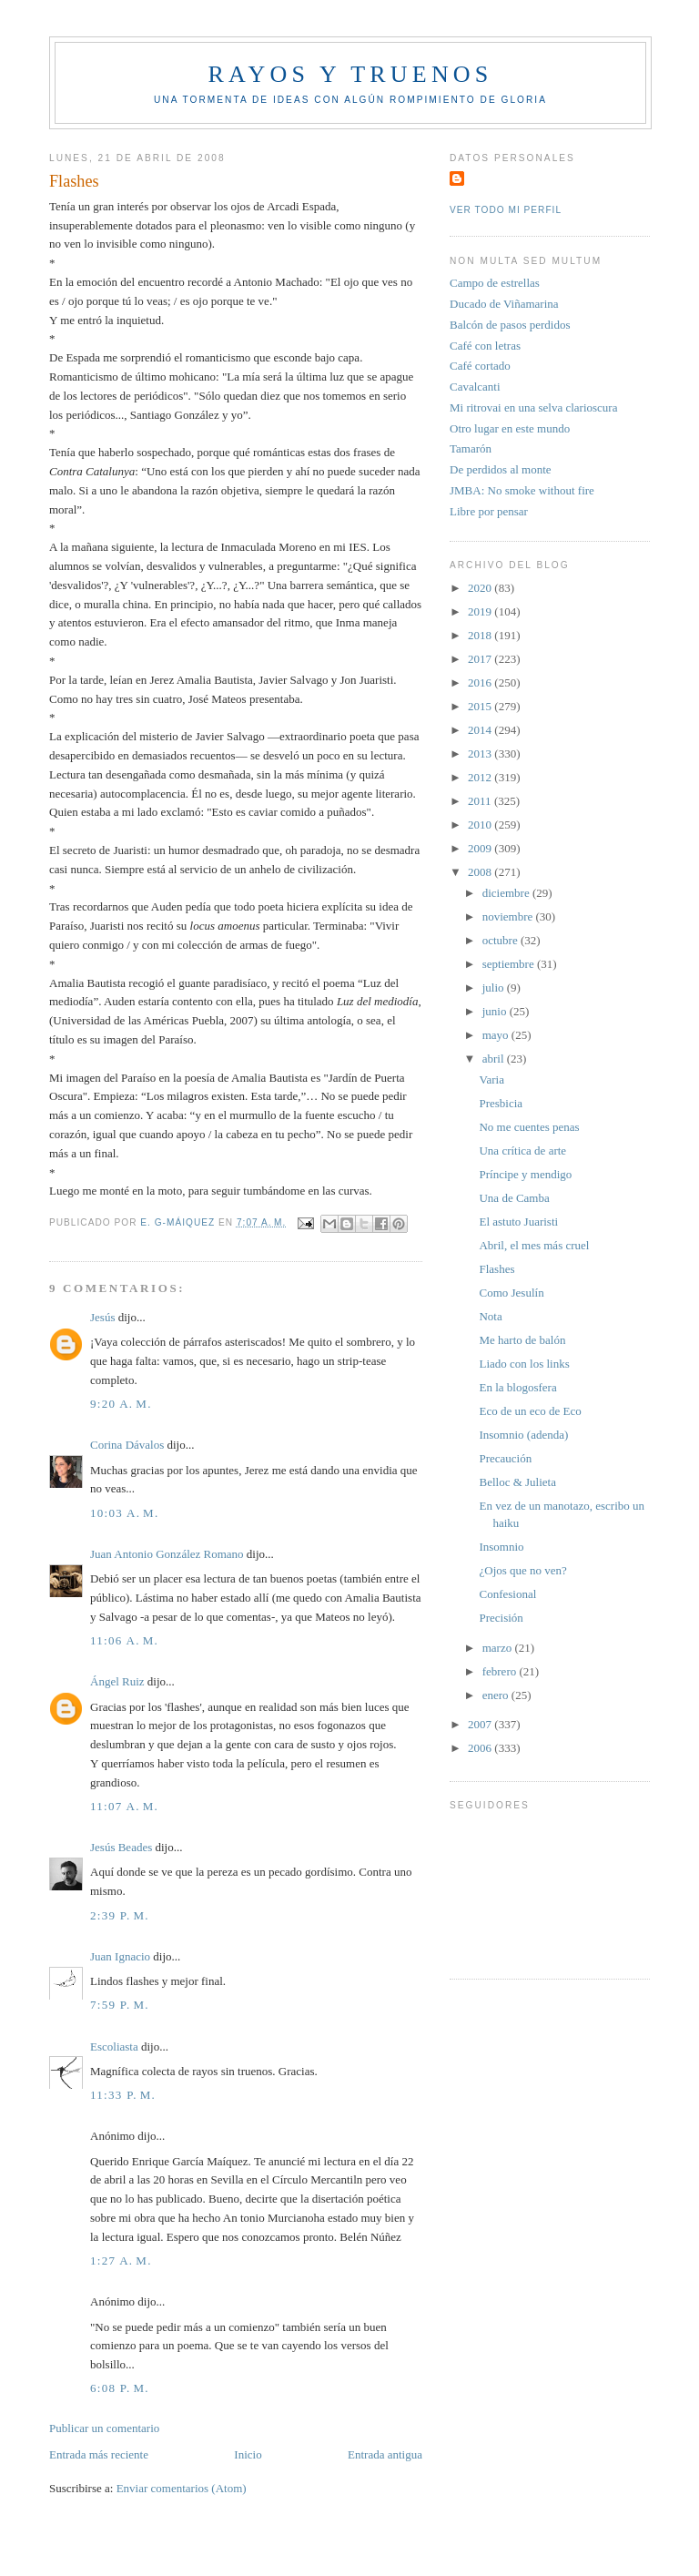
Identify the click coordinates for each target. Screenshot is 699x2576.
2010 (481, 824)
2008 (481, 872)
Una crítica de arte (522, 1150)
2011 (481, 801)
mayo (497, 1035)
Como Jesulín (511, 1292)
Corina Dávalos (127, 1444)
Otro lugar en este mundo (510, 428)
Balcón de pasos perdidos (510, 324)
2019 (481, 611)
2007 (481, 1724)
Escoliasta (114, 2046)
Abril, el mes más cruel (534, 1245)
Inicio (247, 2454)
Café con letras (485, 345)
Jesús (102, 1317)
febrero (501, 1671)
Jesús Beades (121, 1847)
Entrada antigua (385, 2454)
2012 (481, 777)
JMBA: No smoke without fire (522, 490)
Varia (491, 1079)
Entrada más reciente (98, 2454)
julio (494, 987)
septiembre (509, 964)
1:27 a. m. (121, 2260)
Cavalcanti (475, 386)
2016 (481, 682)
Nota (490, 1316)
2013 (481, 753)
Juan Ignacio (120, 1956)
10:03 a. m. (124, 1513)
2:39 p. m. (119, 1915)
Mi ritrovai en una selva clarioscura (533, 407)
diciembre (507, 893)
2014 (481, 730)
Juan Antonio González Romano (167, 1554)
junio (496, 1011)
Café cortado (480, 365)
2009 (481, 848)
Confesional (507, 1594)
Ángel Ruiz (117, 1681)
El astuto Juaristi (518, 1221)
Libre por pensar (489, 511)
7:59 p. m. (119, 2004)
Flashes (496, 1269)
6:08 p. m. (119, 2388)
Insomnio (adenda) (523, 1434)
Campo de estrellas (495, 283)
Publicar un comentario (104, 2428)
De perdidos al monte (501, 469)
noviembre (509, 916)
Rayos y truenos (350, 74)
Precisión (500, 1617)
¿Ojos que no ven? (522, 1570)
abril (494, 1058)
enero (497, 1695)
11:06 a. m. (124, 1640)
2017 (481, 659)
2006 (481, 1748)
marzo (498, 1648)
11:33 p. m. (123, 2095)
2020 (481, 588)
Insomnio (501, 1546)
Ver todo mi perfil (506, 210)
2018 (481, 635)
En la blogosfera (517, 1387)
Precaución (505, 1458)
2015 (481, 706)
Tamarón (470, 448)
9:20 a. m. (121, 1403)
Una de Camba (514, 1198)
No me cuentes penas (529, 1127)
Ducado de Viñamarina (504, 304)
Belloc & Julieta (517, 1482)
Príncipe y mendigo (525, 1174)
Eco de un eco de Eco (530, 1411)
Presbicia (500, 1103)
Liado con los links (524, 1363)
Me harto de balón (522, 1340)
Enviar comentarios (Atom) (181, 2488)
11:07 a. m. (124, 1806)
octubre (501, 940)
